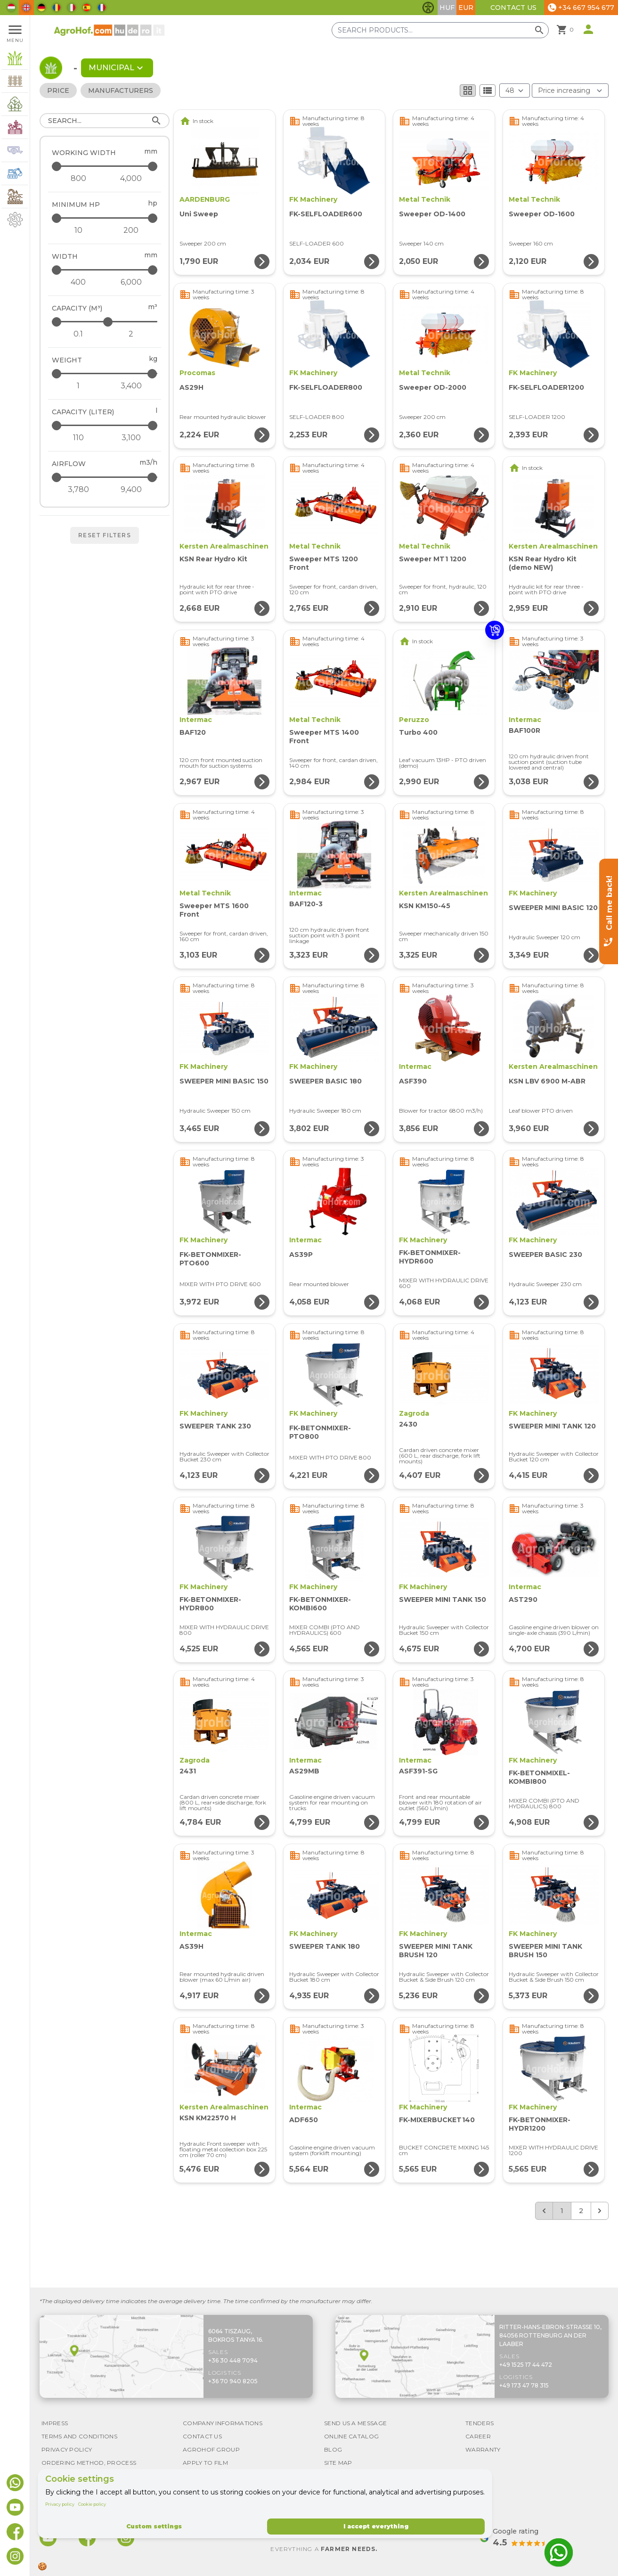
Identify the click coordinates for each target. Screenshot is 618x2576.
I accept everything (375, 2526)
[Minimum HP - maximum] (105, 218)
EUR (465, 7)
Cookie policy (92, 2504)
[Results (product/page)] (514, 90)
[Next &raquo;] (600, 2211)
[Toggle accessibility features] (428, 7)
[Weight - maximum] (105, 373)
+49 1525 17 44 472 (525, 2364)
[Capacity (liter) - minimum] (78, 437)
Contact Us (513, 7)
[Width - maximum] (105, 270)
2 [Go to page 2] (581, 2211)
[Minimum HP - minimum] (78, 230)
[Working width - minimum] (78, 178)
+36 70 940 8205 (233, 2381)
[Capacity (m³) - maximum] (105, 321)
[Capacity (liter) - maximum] (105, 425)
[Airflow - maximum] (105, 477)
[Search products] (440, 30)
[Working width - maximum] (105, 166)
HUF (447, 7)
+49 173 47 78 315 (524, 2385)
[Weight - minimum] (78, 386)
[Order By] (570, 90)
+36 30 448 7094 (233, 2360)
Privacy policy (59, 2504)
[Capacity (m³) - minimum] (78, 334)
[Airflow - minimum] (78, 489)
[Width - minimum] (78, 282)
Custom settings (154, 2526)
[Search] (105, 120)
